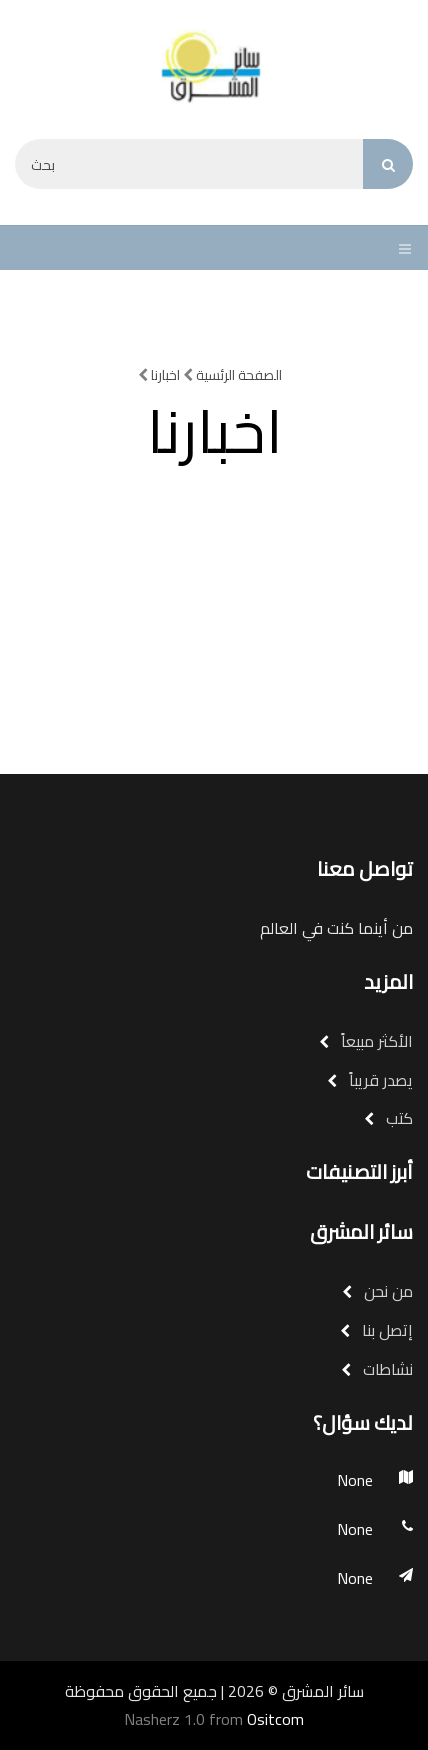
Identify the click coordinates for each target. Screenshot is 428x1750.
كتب (388, 1118)
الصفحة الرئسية (232, 375)
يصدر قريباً (370, 1080)
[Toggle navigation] (400, 248)
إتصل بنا (376, 1330)
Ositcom (275, 1719)
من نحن (377, 1291)
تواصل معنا (365, 868)
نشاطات (377, 1369)
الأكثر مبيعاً (366, 1041)
